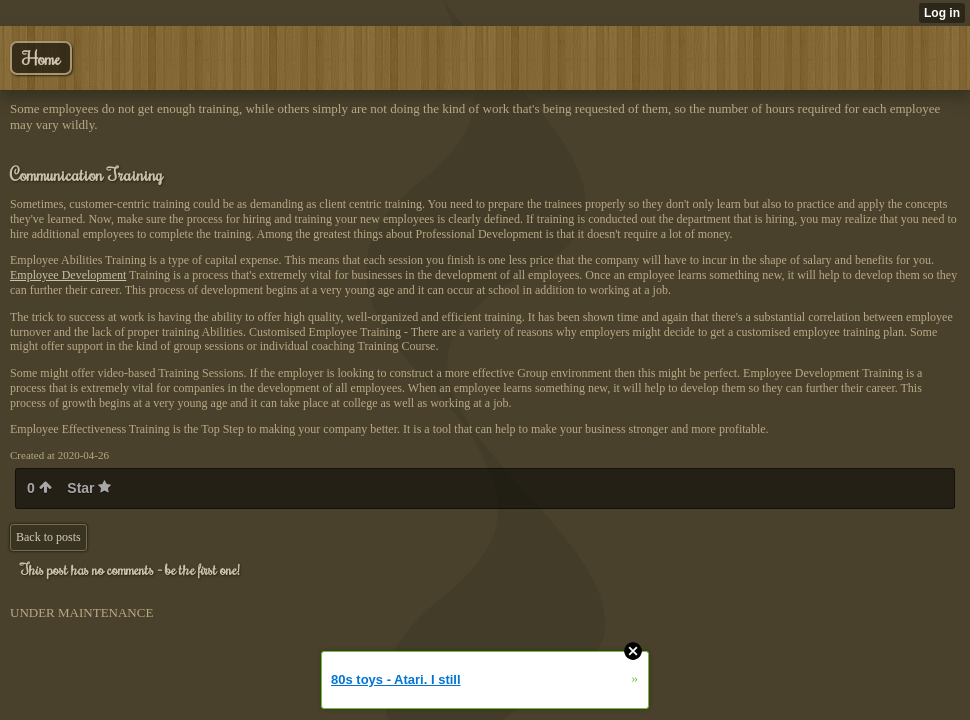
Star (89, 488)
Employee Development (68, 275)
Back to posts (48, 537)
